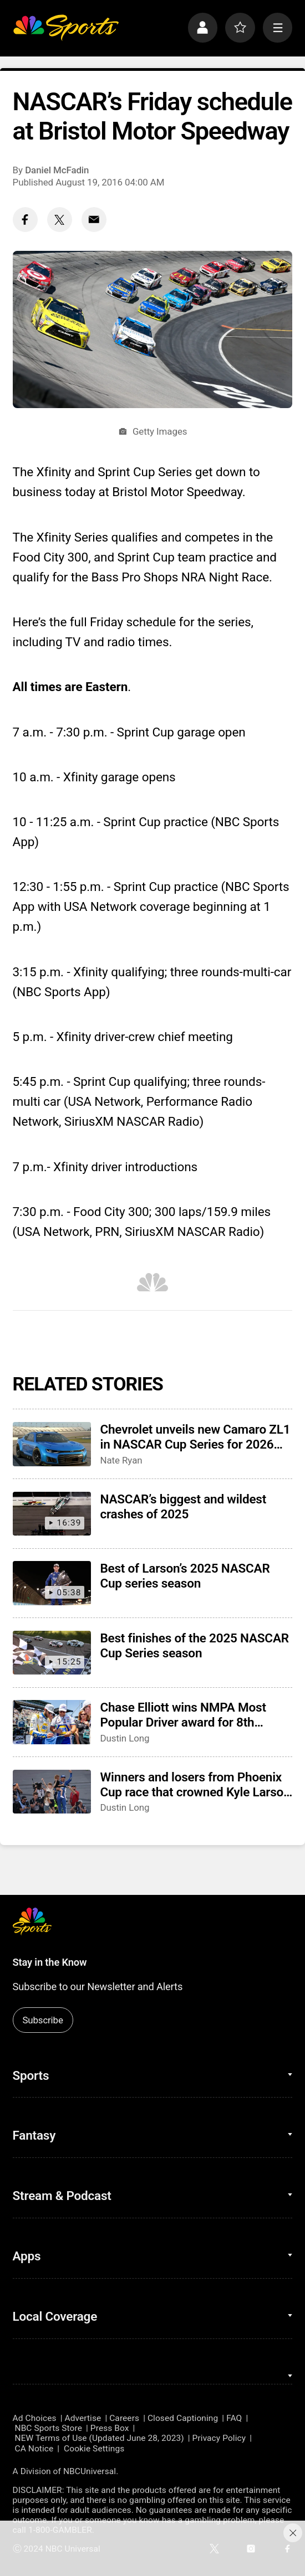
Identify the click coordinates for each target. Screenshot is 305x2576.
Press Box (109, 2428)
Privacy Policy (219, 2438)
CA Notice (34, 2449)
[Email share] (94, 219)
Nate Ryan (121, 1460)
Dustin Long (125, 1738)
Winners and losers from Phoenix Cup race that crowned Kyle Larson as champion (195, 1785)
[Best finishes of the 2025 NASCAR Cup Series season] (52, 1653)
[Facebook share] (25, 219)
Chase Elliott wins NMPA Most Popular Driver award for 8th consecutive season (183, 1715)
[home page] (66, 28)
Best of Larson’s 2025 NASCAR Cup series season (185, 1576)
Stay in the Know (50, 1962)
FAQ (234, 2418)
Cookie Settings (94, 2449)
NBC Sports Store (48, 2428)
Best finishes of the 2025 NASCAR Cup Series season (194, 1646)
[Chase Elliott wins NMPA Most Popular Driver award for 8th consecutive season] (52, 1722)
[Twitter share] (59, 219)
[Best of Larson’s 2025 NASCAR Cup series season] (52, 1583)
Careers (124, 2418)
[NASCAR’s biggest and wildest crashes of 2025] (52, 1514)
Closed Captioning (183, 2418)
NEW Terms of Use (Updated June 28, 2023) (99, 2438)
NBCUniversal (89, 2471)
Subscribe (42, 2020)
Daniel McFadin (57, 170)
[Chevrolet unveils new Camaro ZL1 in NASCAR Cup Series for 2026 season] (52, 1444)
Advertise (82, 2418)
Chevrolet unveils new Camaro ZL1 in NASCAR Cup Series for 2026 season (195, 1437)
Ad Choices (35, 2418)
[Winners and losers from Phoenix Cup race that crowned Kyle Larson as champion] (52, 1791)
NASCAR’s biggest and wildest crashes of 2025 (183, 1507)
